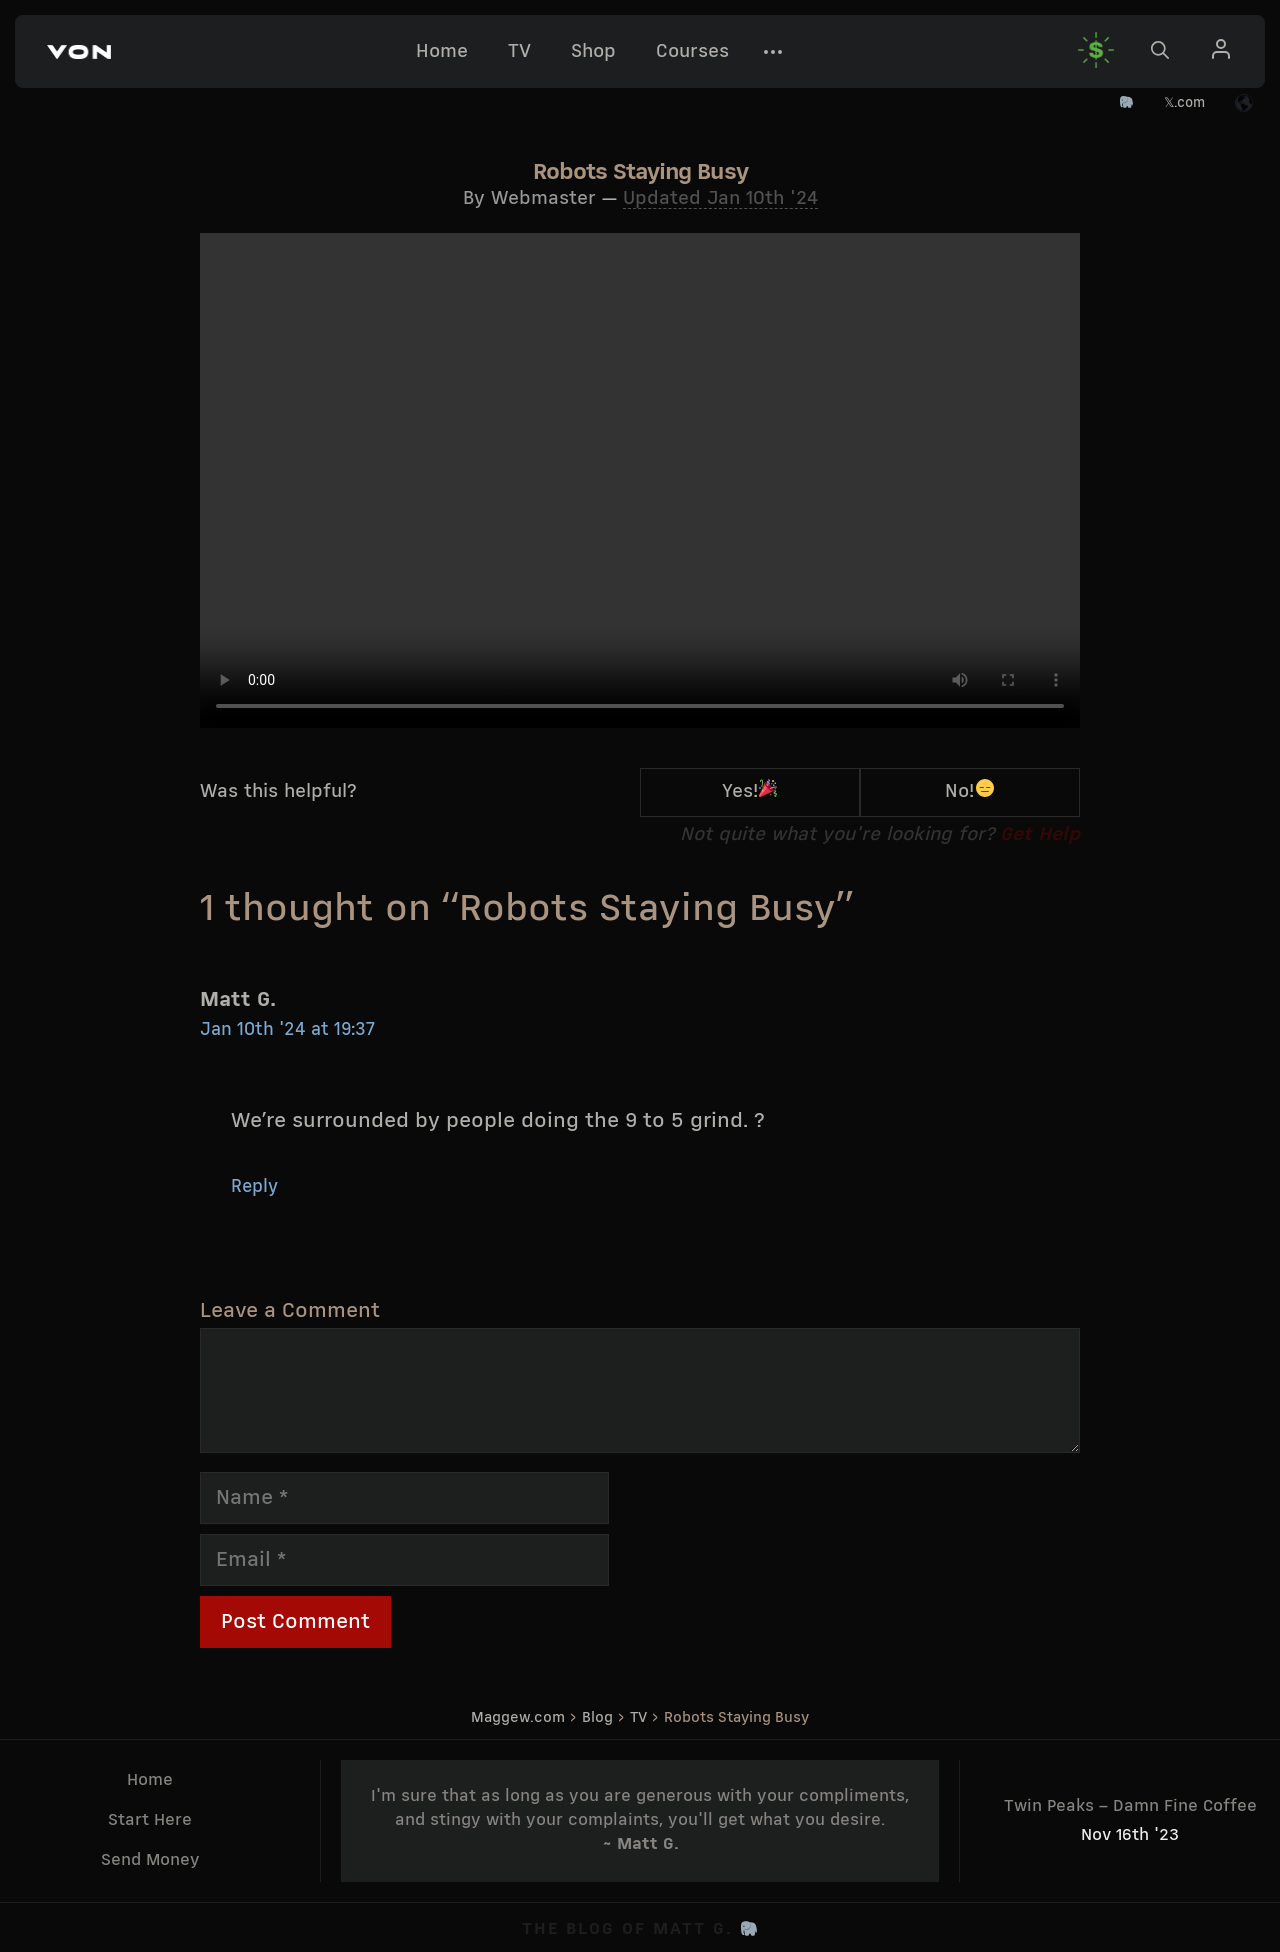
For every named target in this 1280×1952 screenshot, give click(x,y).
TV (519, 52)
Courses (692, 52)
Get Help (1040, 835)
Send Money (150, 1860)
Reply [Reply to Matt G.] (254, 1187)
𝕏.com (1184, 103)
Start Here (150, 1820)
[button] (79, 52)
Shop (593, 52)
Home (442, 52)
